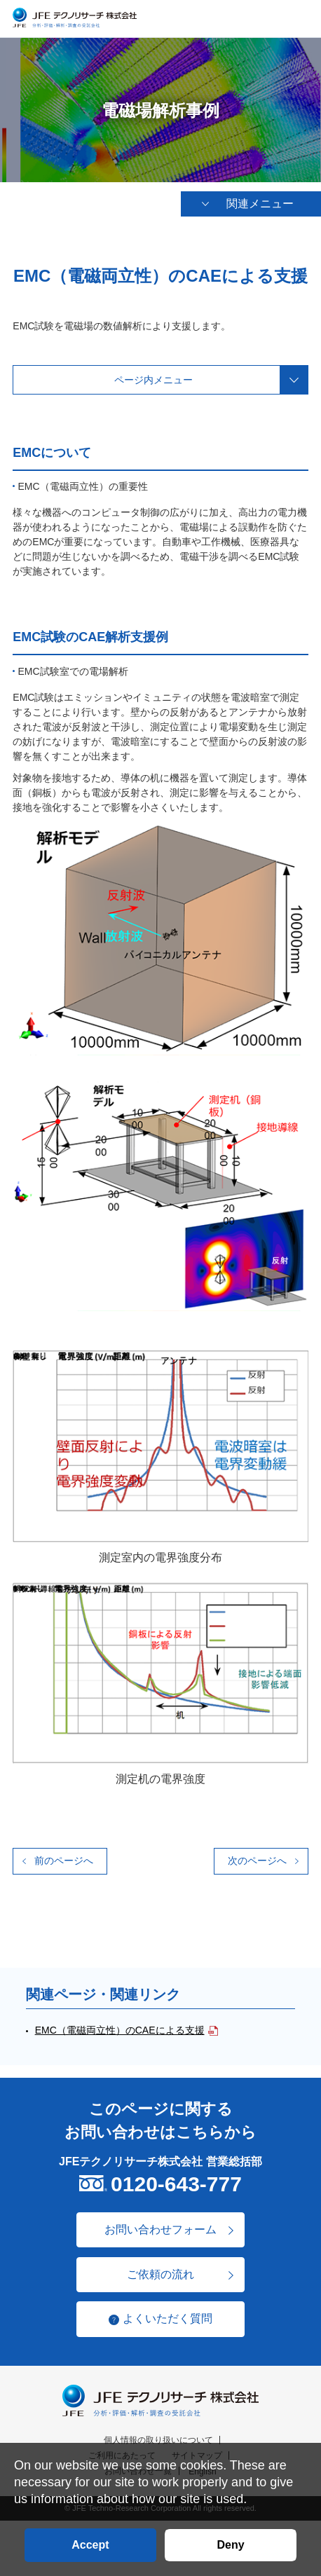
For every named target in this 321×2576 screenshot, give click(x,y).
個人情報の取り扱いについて (158, 2441)
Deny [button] (230, 2545)
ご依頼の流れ (160, 2276)
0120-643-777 (176, 2185)
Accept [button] (90, 2545)
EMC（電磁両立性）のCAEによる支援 (120, 2031)
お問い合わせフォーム (160, 2231)
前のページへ (63, 1862)
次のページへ (257, 1862)
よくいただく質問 (167, 2321)
